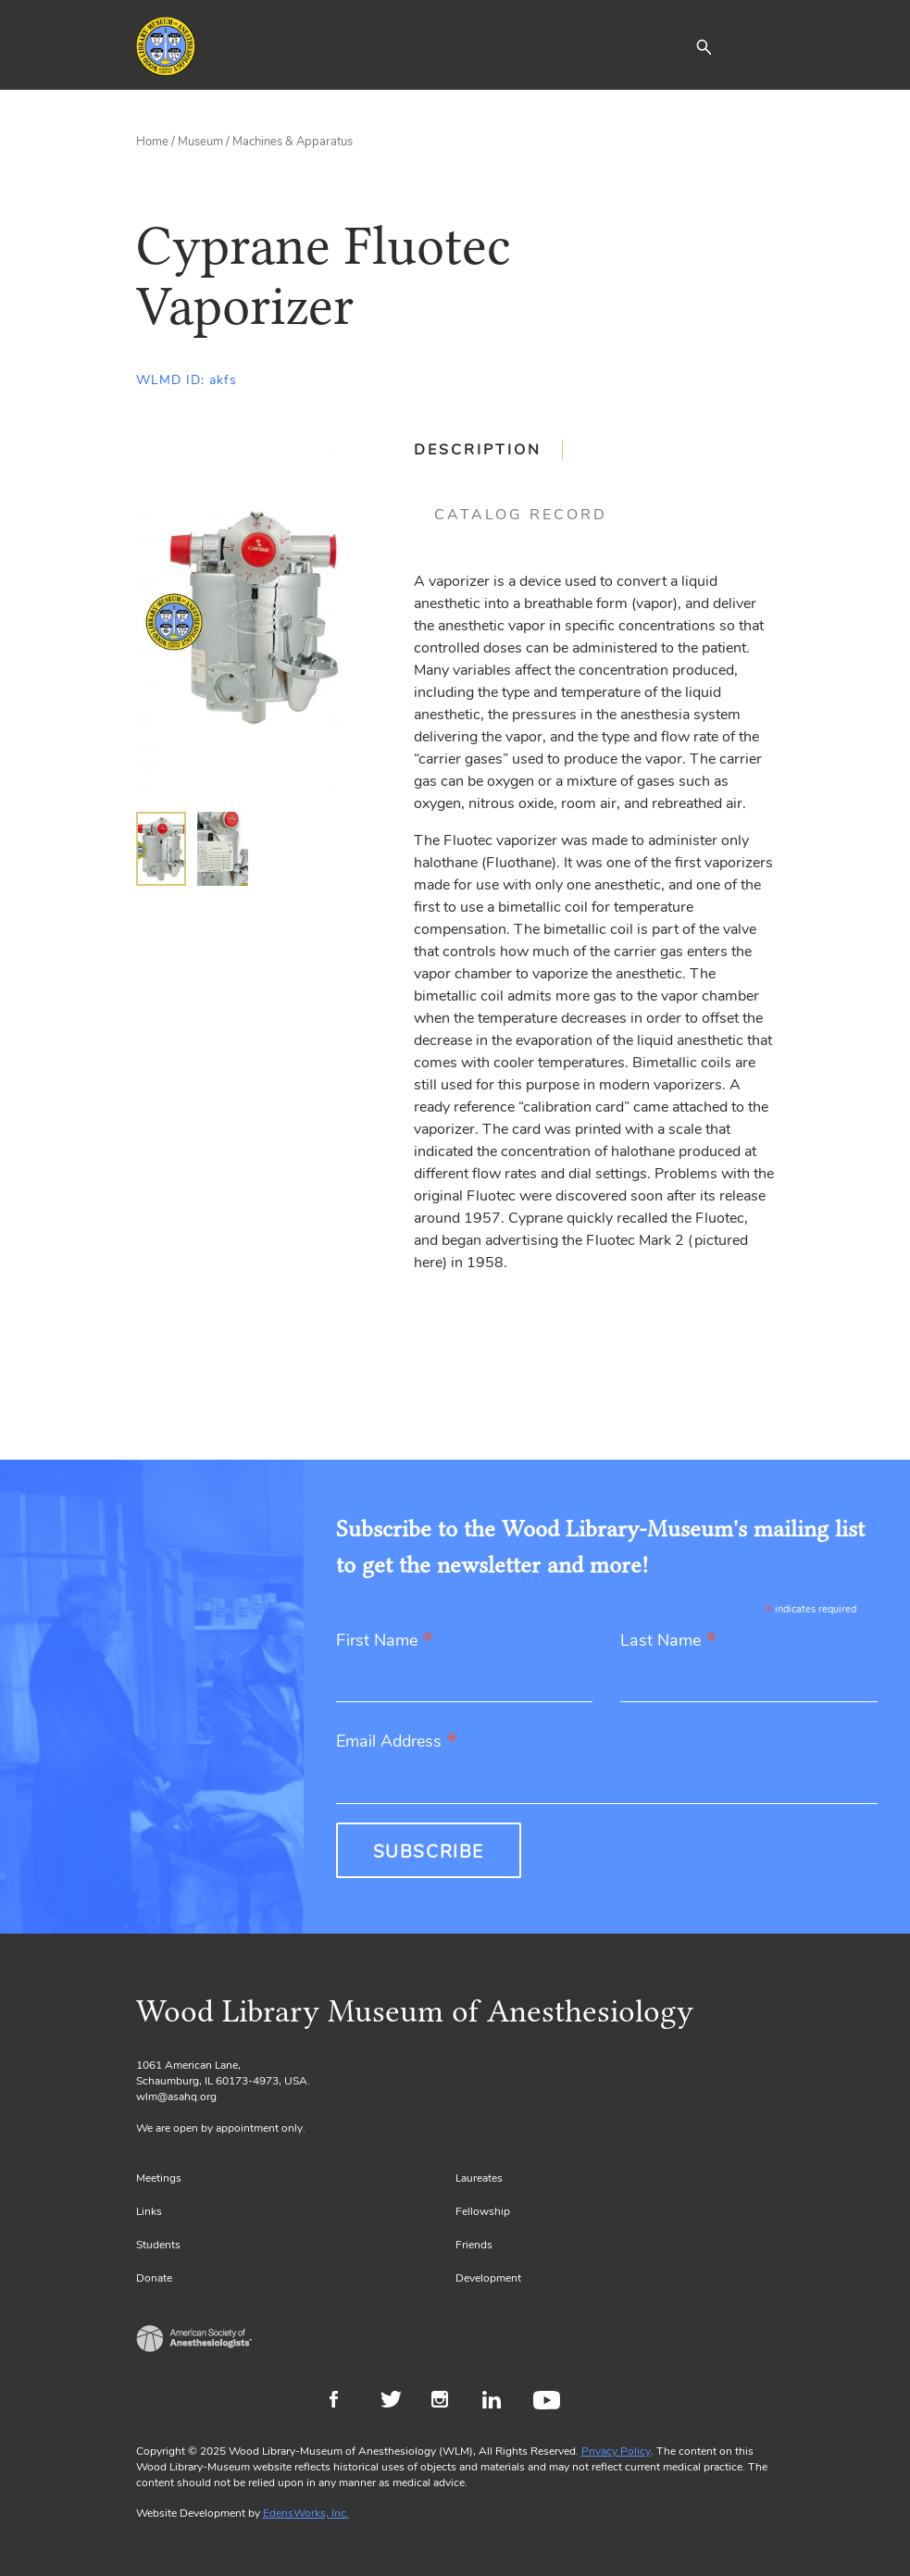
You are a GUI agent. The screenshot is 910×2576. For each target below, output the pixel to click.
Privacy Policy (616, 2451)
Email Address (396, 1742)
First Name (384, 1641)
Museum (200, 141)
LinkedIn (498, 2402)
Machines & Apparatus (292, 141)
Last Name (668, 1641)
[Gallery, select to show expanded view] (254, 617)
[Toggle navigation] (761, 46)
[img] (161, 849)
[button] (703, 46)
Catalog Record (520, 514)
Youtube (549, 2402)
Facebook (346, 2402)
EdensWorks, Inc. (306, 2513)
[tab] (488, 450)
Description (478, 450)
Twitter (396, 2402)
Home (152, 141)
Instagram (447, 2402)
